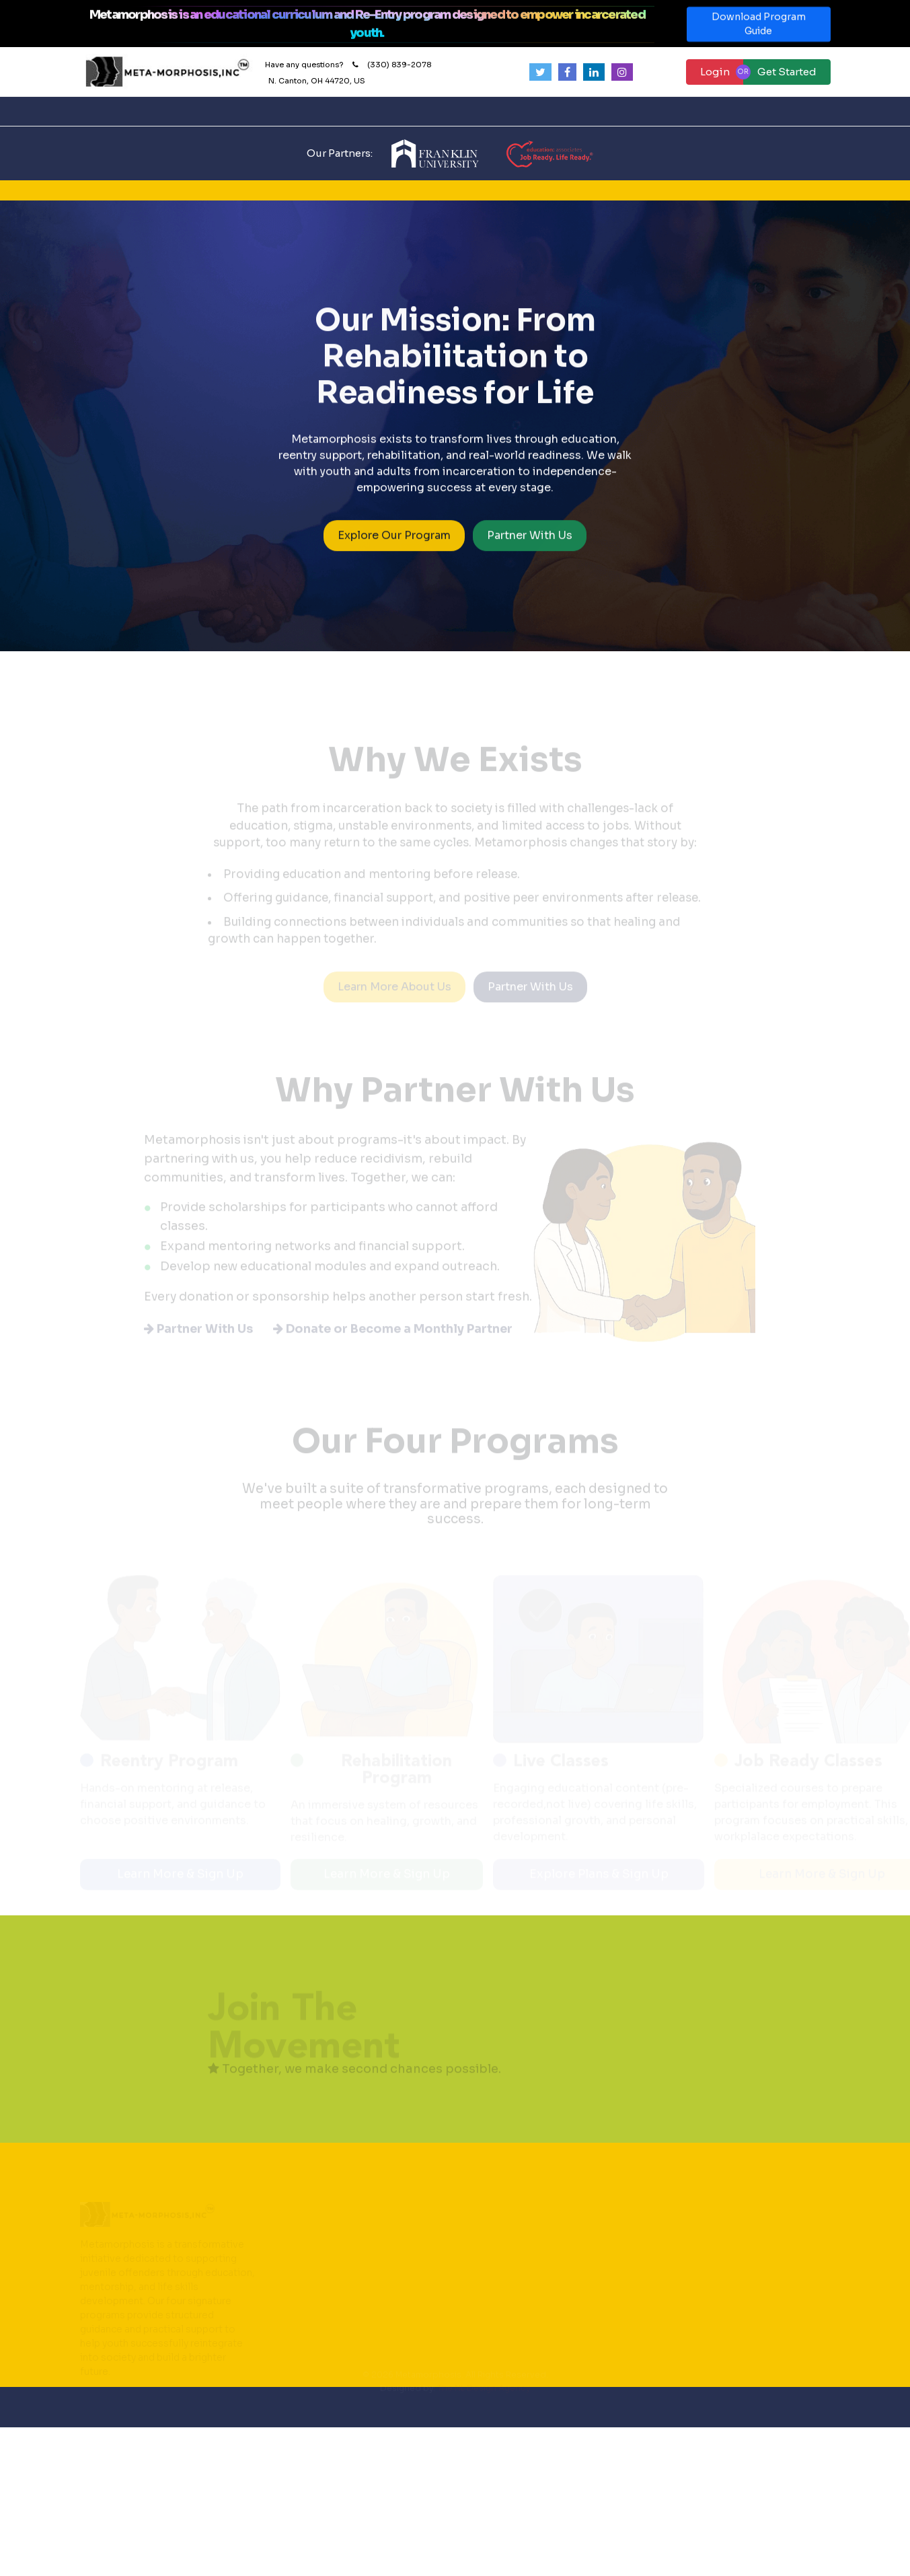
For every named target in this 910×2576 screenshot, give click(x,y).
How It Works (335, 111)
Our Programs (415, 111)
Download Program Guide (759, 30)
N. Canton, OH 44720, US (316, 80)
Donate (654, 111)
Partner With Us (529, 541)
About (265, 111)
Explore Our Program (394, 541)
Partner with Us (567, 111)
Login (715, 71)
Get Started (787, 71)
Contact (488, 111)
